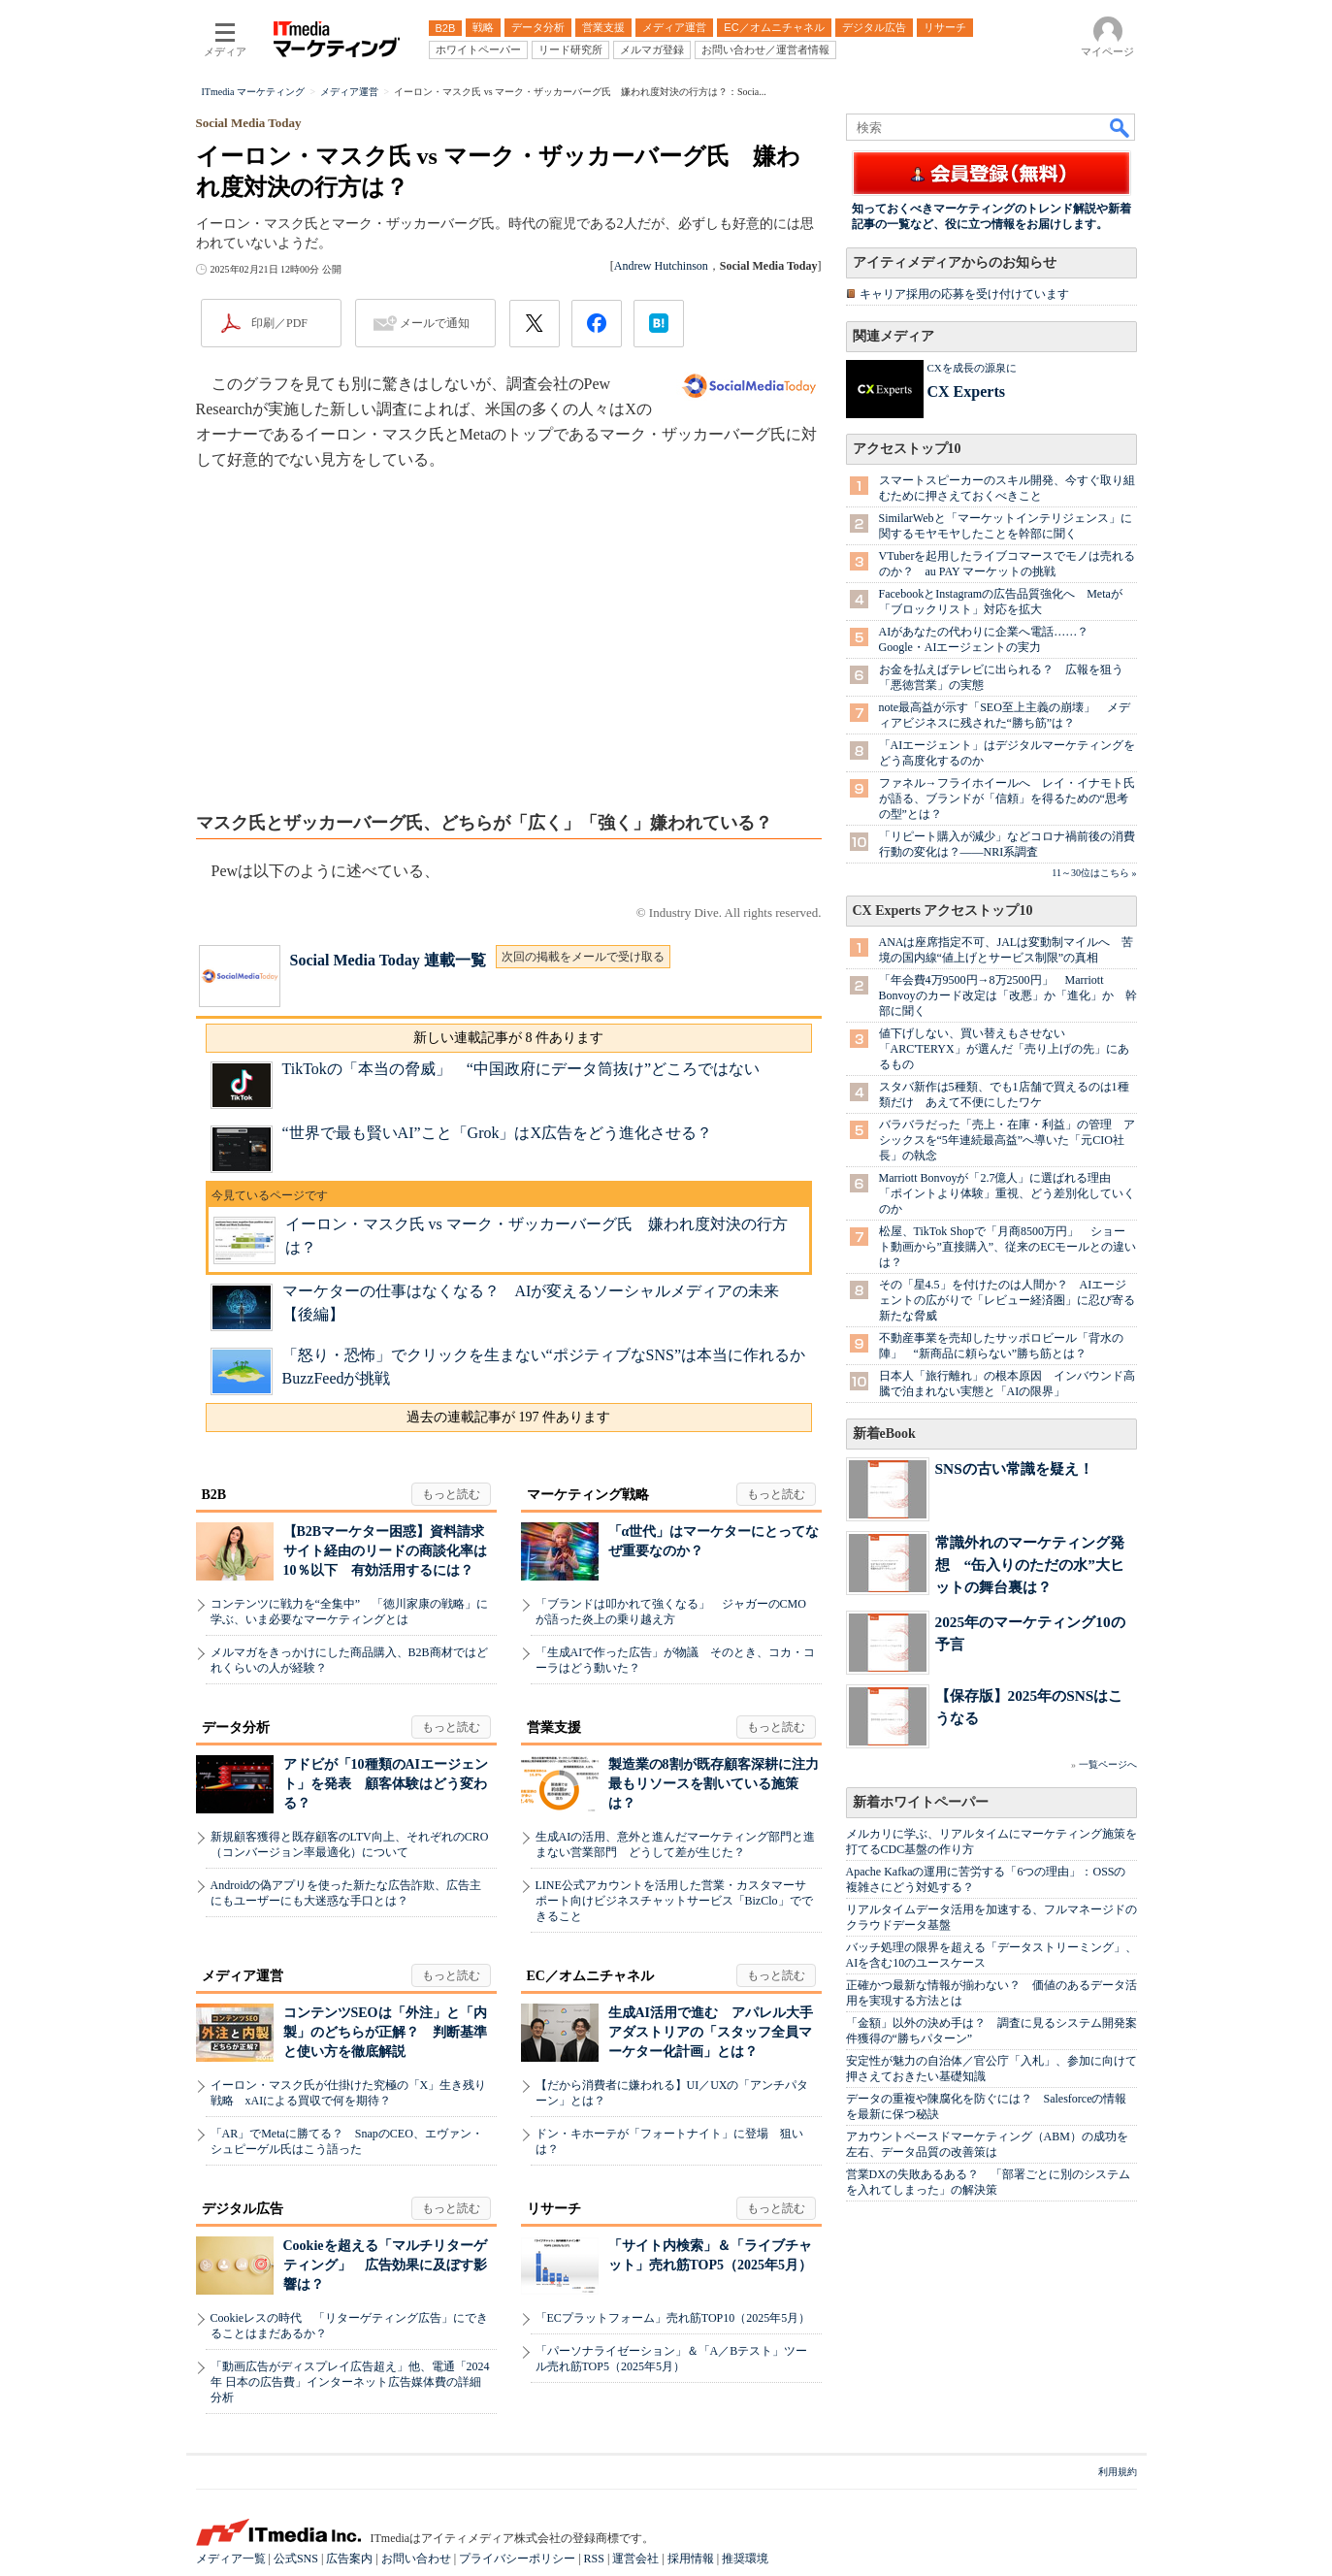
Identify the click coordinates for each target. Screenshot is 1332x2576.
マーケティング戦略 (588, 1494)
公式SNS (296, 2558)
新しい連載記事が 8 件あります (508, 1037)
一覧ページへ (1108, 1764)
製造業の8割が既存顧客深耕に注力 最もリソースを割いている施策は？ (720, 1783)
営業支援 (554, 1727)
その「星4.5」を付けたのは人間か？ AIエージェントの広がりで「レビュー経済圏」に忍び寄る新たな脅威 (1007, 1300)
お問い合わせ (416, 2558)
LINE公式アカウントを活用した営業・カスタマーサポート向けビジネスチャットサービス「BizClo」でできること (674, 1900)
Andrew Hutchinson (661, 266)
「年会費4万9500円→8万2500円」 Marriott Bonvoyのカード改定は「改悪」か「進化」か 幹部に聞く (1008, 995)
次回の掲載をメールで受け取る (583, 956)
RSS (594, 2558)
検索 (1120, 127)
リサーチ (554, 2208)
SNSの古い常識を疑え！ (1014, 1468)
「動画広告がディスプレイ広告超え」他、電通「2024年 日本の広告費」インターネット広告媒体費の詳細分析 (350, 2382)
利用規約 (1117, 2471)
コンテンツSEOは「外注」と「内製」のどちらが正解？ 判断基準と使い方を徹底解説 (385, 2032)
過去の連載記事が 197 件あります (508, 1417)
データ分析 (236, 1727)
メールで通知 (435, 323)
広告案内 (349, 2558)
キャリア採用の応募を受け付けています (964, 294)
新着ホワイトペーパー (921, 1802)
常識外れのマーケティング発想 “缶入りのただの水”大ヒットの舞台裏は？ (1029, 1564)
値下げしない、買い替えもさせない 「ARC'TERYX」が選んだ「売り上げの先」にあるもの (1004, 1049)
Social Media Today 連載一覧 (388, 960)
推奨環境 (745, 2558)
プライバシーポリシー (517, 2558)
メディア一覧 (231, 2558)
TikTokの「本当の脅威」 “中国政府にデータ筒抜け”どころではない (521, 1068)
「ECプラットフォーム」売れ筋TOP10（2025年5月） (673, 2318)
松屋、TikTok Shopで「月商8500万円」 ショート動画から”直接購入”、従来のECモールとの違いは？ (1008, 1246)
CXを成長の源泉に (972, 368)
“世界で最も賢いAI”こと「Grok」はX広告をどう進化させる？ (497, 1133)
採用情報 (690, 2558)
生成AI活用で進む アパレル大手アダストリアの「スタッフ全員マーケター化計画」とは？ (711, 2032)
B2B (214, 1494)
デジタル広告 (242, 2208)
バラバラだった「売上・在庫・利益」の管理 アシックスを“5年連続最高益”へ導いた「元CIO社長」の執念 (1007, 1140)
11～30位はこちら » (1094, 872)
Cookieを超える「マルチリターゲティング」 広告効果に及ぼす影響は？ (385, 2265)
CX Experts (966, 391)
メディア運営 (242, 1976)
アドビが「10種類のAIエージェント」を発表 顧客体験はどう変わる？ (386, 1783)
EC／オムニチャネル (590, 1976)
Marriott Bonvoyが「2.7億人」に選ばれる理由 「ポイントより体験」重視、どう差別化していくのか (1007, 1193)
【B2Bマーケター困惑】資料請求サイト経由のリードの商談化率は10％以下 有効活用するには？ (385, 1551)
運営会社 (635, 2558)
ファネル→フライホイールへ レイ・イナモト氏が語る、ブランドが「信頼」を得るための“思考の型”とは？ (1007, 798)
